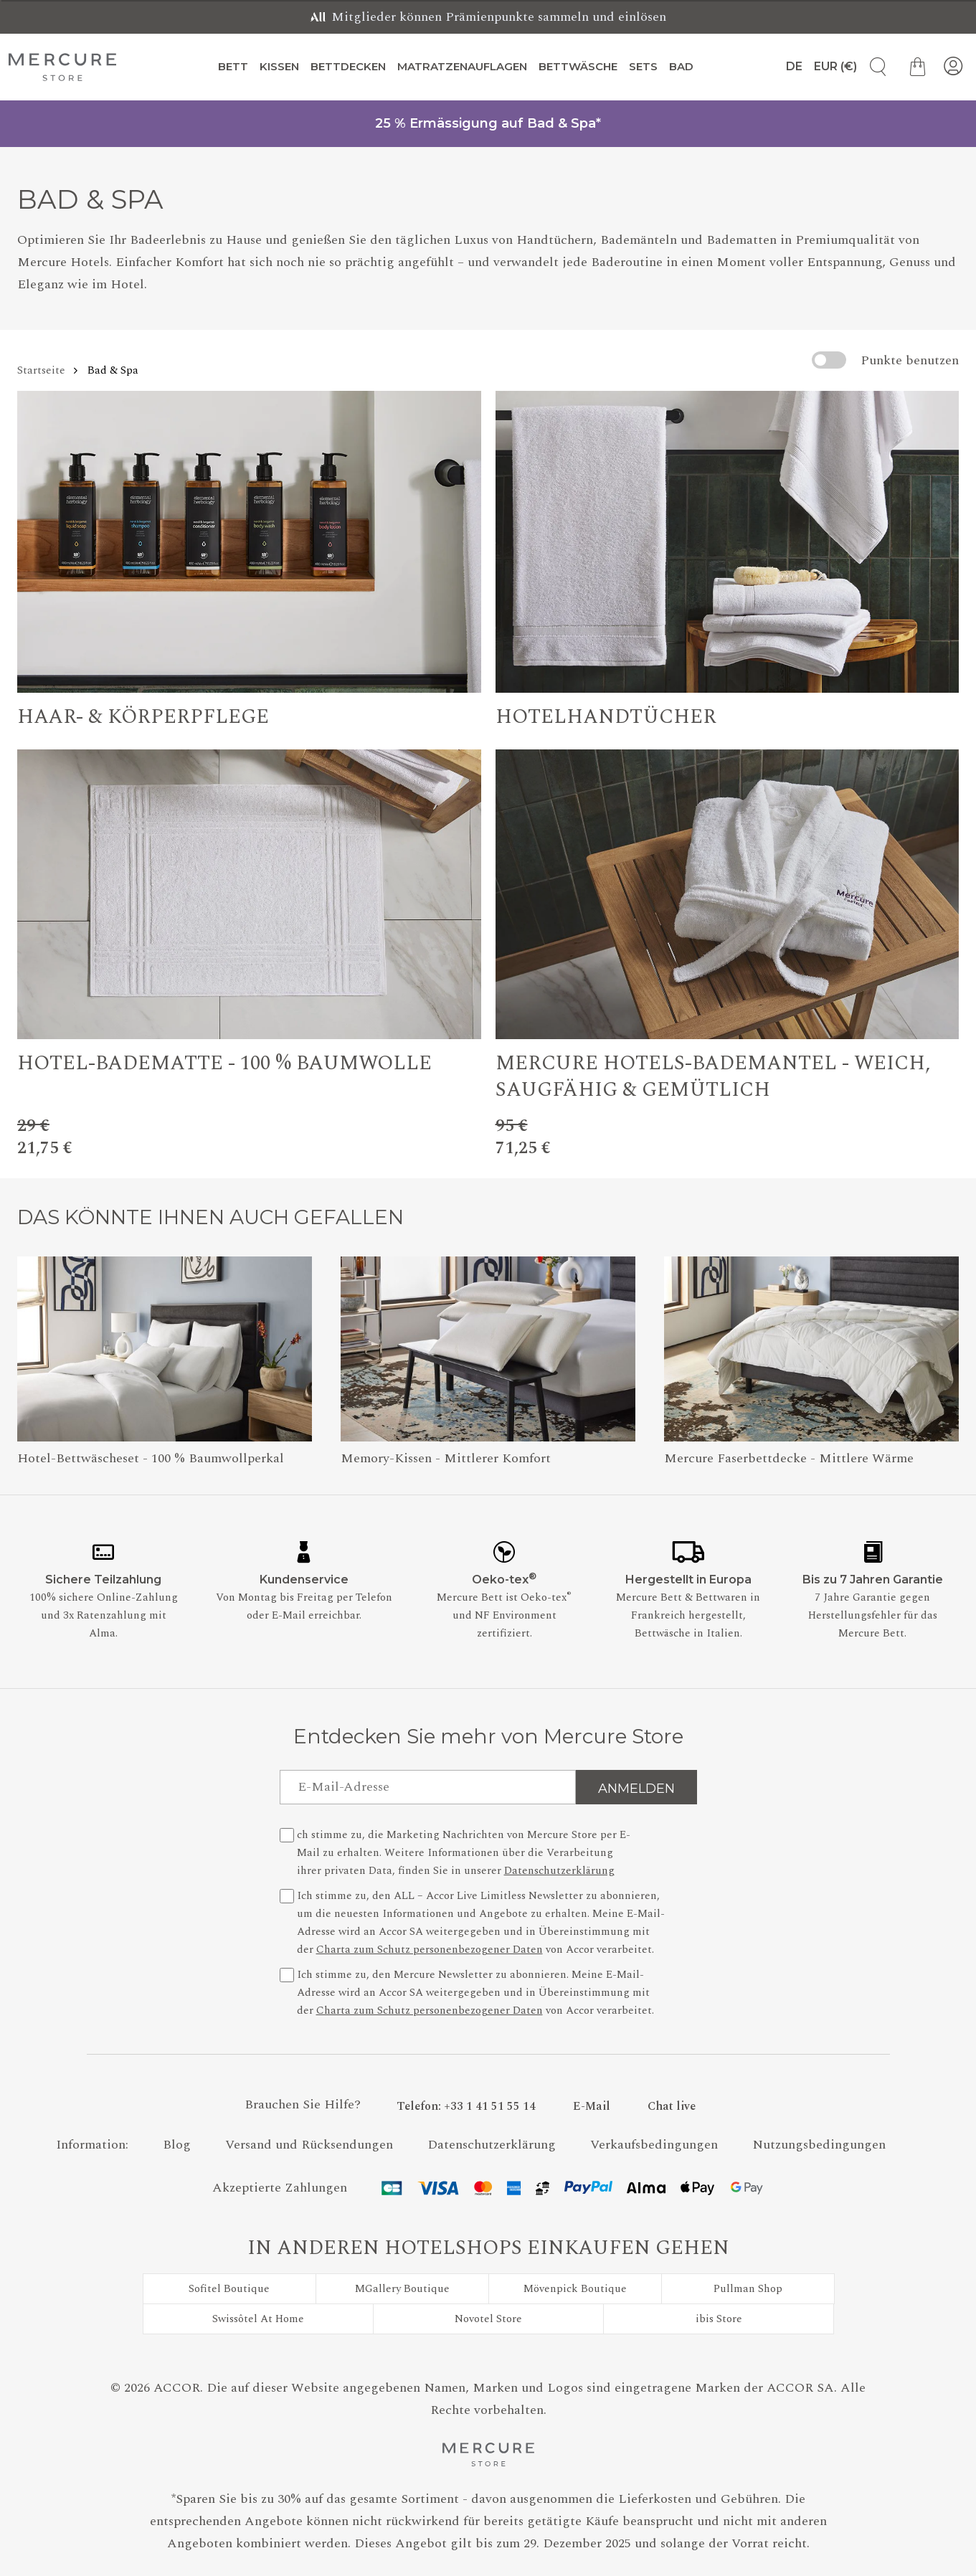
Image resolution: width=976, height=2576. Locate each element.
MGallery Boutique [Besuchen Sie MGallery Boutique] (402, 2289)
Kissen (279, 66)
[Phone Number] (466, 2106)
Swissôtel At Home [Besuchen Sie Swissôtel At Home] (258, 2319)
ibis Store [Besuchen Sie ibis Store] (719, 2319)
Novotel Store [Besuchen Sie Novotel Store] (488, 2319)
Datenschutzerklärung (559, 1870)
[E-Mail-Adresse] (428, 1787)
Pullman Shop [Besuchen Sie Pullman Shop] (748, 2289)
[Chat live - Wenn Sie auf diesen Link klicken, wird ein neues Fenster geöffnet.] (671, 2106)
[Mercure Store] (62, 67)
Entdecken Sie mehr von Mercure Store (488, 1736)
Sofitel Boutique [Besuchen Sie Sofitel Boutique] (229, 2289)
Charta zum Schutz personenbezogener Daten (429, 1949)
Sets (643, 66)
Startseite (41, 370)
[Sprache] (788, 66)
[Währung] (835, 66)
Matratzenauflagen (462, 66)
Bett (233, 66)
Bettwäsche (578, 66)
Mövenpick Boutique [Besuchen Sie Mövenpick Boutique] (575, 2289)
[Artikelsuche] (872, 66)
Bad (681, 66)
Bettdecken (348, 66)
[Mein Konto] (953, 66)
